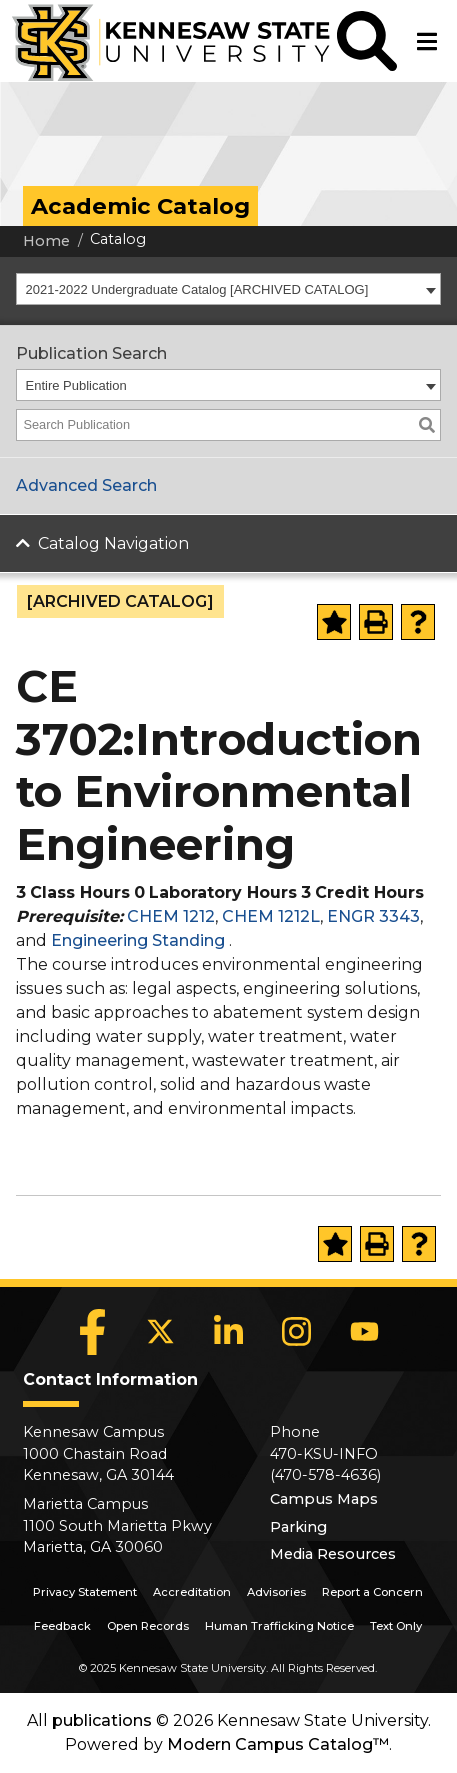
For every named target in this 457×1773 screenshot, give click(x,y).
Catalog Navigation (113, 543)
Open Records (148, 1626)
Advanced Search (86, 485)
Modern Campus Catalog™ (278, 1744)
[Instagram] (296, 1332)
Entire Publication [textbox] (76, 385)
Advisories (276, 1592)
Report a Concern (372, 1592)
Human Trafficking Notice (279, 1626)
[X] (160, 1332)
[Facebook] (92, 1332)
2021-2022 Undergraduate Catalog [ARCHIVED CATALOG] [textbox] (197, 289)
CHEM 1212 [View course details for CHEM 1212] (171, 916)
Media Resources (333, 1554)
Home (46, 241)
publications (102, 1720)
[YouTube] (364, 1332)
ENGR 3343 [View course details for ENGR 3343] (373, 916)
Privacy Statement (85, 1592)
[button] (367, 41)
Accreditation (192, 1592)
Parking (298, 1527)
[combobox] (228, 289)
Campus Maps (324, 1499)
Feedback (62, 1626)
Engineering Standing (138, 940)
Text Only (396, 1626)
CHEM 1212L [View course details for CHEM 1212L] (271, 916)
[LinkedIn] (228, 1332)
